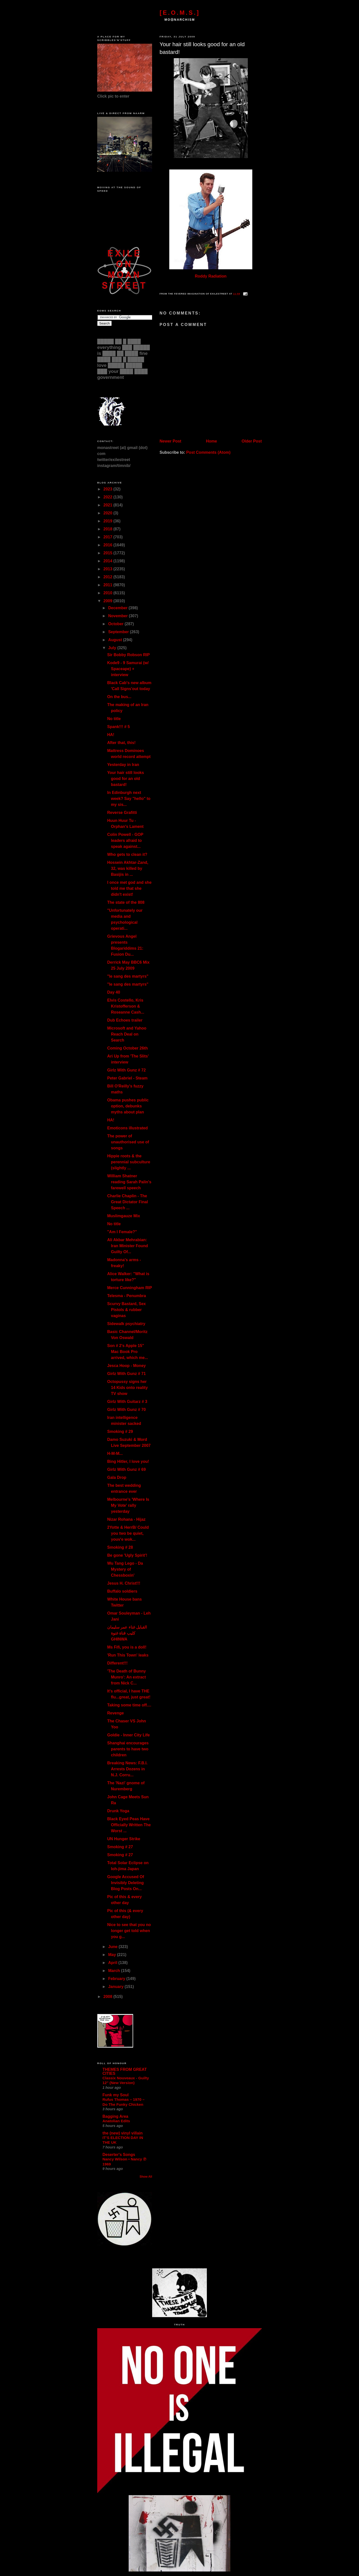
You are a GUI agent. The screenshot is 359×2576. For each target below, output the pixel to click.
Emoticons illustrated (127, 1128)
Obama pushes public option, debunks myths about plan (128, 1106)
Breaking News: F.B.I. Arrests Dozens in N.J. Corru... (127, 1769)
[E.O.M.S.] (180, 12)
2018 (108, 529)
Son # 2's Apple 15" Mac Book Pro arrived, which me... (127, 1352)
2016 (108, 545)
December (118, 608)
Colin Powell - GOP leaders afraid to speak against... (125, 840)
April (113, 1963)
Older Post (252, 441)
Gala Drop (116, 1477)
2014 (108, 561)
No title (114, 719)
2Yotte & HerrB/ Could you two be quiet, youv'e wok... (128, 1533)
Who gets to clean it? (127, 854)
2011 (108, 585)
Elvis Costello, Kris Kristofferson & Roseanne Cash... (125, 1006)
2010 (108, 593)
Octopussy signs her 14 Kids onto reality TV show (127, 1387)
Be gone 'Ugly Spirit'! (127, 1555)
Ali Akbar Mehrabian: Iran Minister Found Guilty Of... (127, 1246)
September (119, 632)
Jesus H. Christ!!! (123, 1583)
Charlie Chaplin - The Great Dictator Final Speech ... (127, 1202)
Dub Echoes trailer (124, 1020)
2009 (108, 601)
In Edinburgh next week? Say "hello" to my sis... (128, 798)
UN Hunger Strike (123, 1839)
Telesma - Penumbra (126, 1296)
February (117, 1978)
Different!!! (117, 1663)
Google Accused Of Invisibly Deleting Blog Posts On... (125, 1883)
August (115, 640)
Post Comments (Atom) (208, 452)
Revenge (115, 1713)
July (112, 648)
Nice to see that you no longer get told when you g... (129, 1931)
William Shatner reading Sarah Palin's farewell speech (129, 1182)
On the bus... (119, 697)
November (118, 616)
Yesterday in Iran (123, 764)
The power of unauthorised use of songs (128, 1142)
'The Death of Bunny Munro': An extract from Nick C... (126, 1677)
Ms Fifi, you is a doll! (126, 1647)
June (113, 1947)
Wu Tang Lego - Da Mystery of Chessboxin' (125, 1569)
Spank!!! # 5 (118, 727)
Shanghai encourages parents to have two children (128, 1749)
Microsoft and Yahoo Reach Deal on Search (126, 1034)
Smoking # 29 (120, 1431)
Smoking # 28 (120, 1547)
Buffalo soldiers (122, 1591)
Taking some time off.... (129, 1705)
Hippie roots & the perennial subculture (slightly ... (128, 1162)
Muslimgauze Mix (123, 1216)
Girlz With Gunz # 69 (126, 1469)
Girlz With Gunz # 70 (126, 1409)
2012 (108, 577)
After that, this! (121, 743)
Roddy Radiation (210, 276)
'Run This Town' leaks (128, 1655)
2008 (108, 1996)
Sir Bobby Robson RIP (128, 655)
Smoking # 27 (120, 1847)
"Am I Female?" (122, 1232)
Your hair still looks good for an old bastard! (202, 48)
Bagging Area (115, 2116)
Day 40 (113, 992)
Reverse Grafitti (122, 812)
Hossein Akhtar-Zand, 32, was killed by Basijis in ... (127, 868)
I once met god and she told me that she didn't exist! (129, 888)
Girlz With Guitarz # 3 (127, 1401)
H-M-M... (115, 1453)
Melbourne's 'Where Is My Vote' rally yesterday (128, 1505)
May (112, 1955)
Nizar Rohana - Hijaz (126, 1519)
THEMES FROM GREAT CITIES (124, 2071)
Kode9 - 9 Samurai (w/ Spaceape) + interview (128, 669)
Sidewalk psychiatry (126, 1324)
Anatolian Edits (116, 2121)
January (116, 1986)
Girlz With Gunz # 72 (126, 1070)
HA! (110, 735)
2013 (108, 569)
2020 (108, 513)
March (114, 1971)
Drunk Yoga (118, 1811)
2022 (108, 497)
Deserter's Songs (118, 2154)
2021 (108, 505)
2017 (108, 537)
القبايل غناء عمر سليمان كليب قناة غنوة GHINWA (127, 1633)
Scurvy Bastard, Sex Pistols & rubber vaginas (126, 1310)
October (116, 624)
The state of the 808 (125, 902)
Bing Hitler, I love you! (128, 1461)
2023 (108, 489)
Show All (146, 2176)
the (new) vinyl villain (122, 2133)
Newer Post (170, 441)
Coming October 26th (127, 1048)
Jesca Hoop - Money (126, 1366)
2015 (108, 553)
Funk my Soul (115, 2095)
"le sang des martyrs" (127, 976)
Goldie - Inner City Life (128, 1735)
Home (211, 441)
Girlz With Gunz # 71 (126, 1373)
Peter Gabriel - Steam (127, 1078)
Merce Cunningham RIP (129, 1288)
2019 (108, 521)
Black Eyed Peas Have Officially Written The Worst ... (129, 1825)
